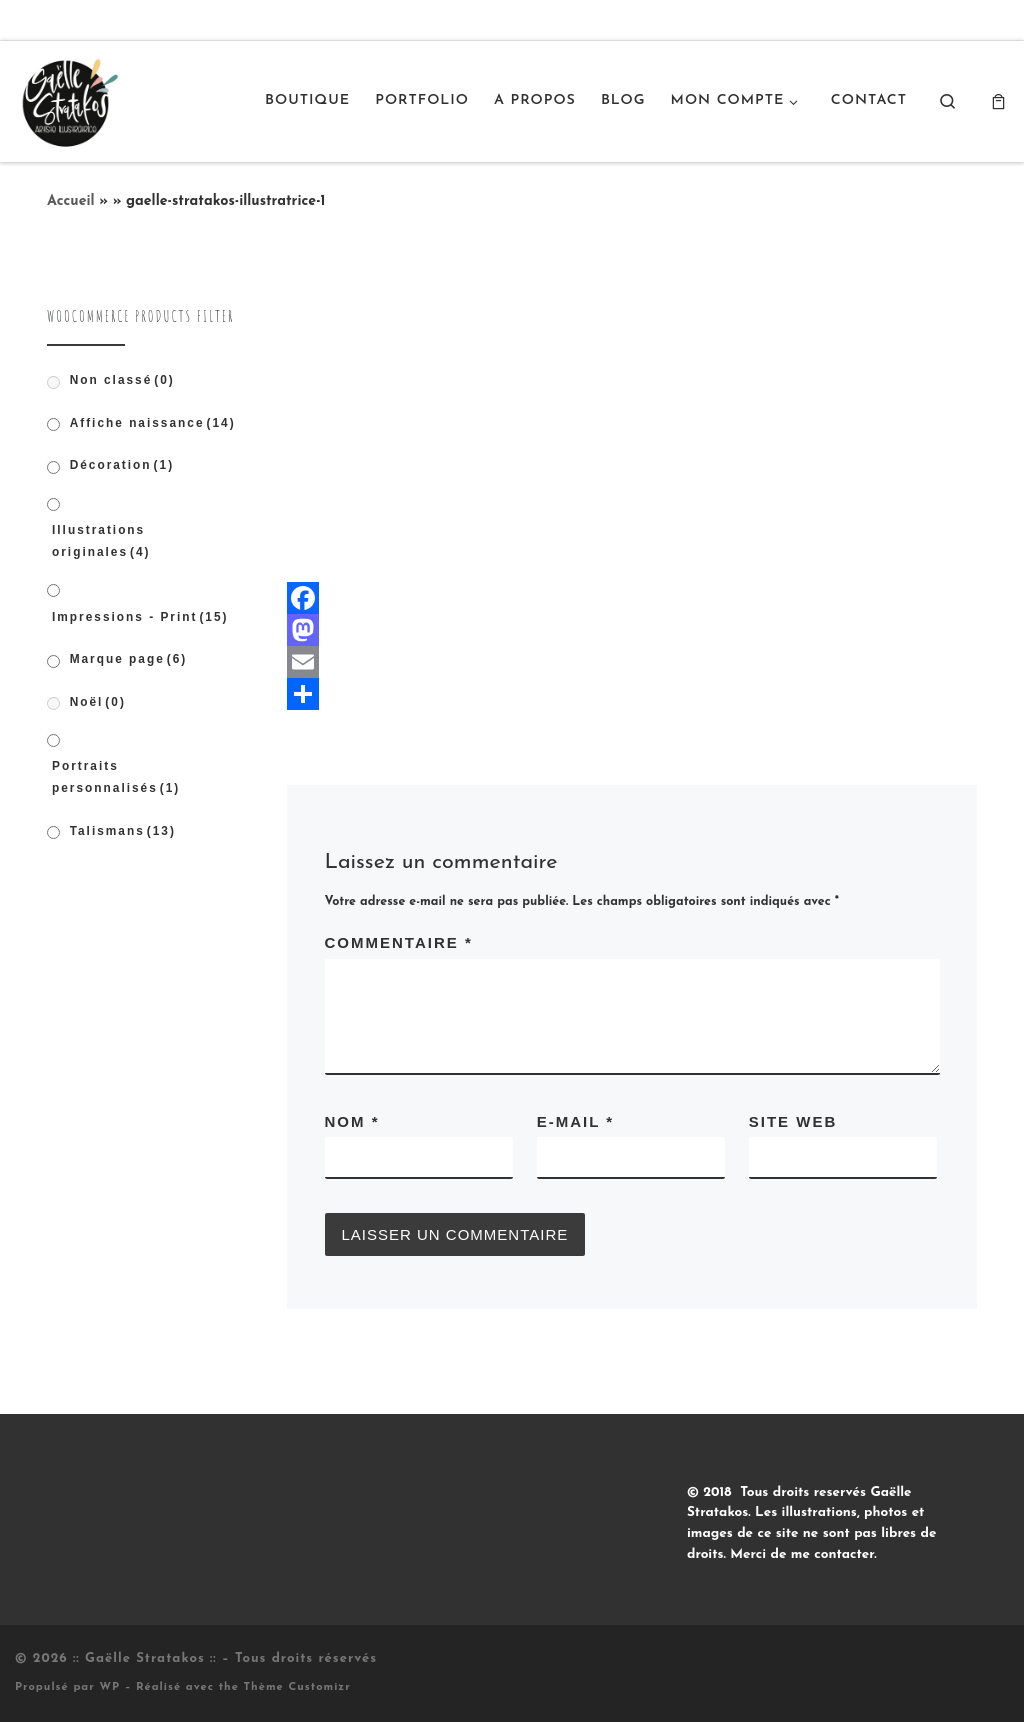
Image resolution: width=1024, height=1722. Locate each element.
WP (109, 1687)
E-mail (575, 1121)
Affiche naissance (153, 423)
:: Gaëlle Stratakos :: (145, 1658)
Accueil (71, 201)
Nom (352, 1121)
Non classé (122, 380)
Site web (793, 1121)
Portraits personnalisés (116, 777)
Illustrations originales (101, 541)
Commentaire (399, 942)
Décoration (122, 465)
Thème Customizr (297, 1687)
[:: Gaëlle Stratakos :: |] (68, 99)
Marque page (129, 659)
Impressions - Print (140, 617)
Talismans (123, 831)
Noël (98, 702)
